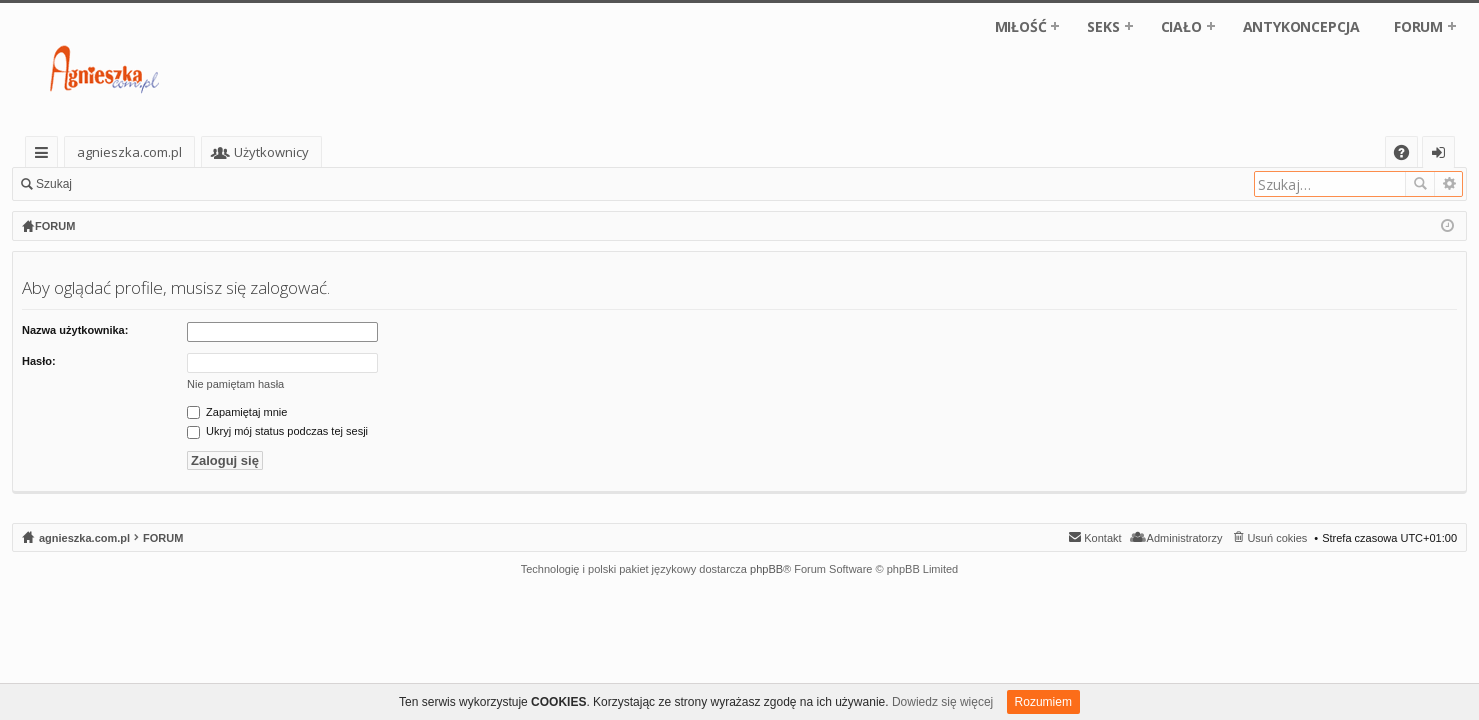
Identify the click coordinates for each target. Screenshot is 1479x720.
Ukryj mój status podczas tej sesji (277, 431)
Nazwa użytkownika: (75, 330)
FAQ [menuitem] (1408, 155)
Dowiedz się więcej (942, 702)
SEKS (1103, 26)
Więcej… (45, 155)
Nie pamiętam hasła (235, 384)
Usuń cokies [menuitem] (1277, 538)
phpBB (766, 569)
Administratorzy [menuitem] (1185, 538)
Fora (245, 152)
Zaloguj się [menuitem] (1442, 155)
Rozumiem (1043, 702)
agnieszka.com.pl (129, 152)
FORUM (1418, 26)
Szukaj (54, 184)
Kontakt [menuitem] (1102, 538)
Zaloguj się (130, 184)
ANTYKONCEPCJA (1301, 26)
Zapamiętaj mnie (237, 412)
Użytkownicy (348, 152)
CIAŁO (1181, 26)
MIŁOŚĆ (1021, 26)
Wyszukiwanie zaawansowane (1448, 184)
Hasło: (39, 361)
